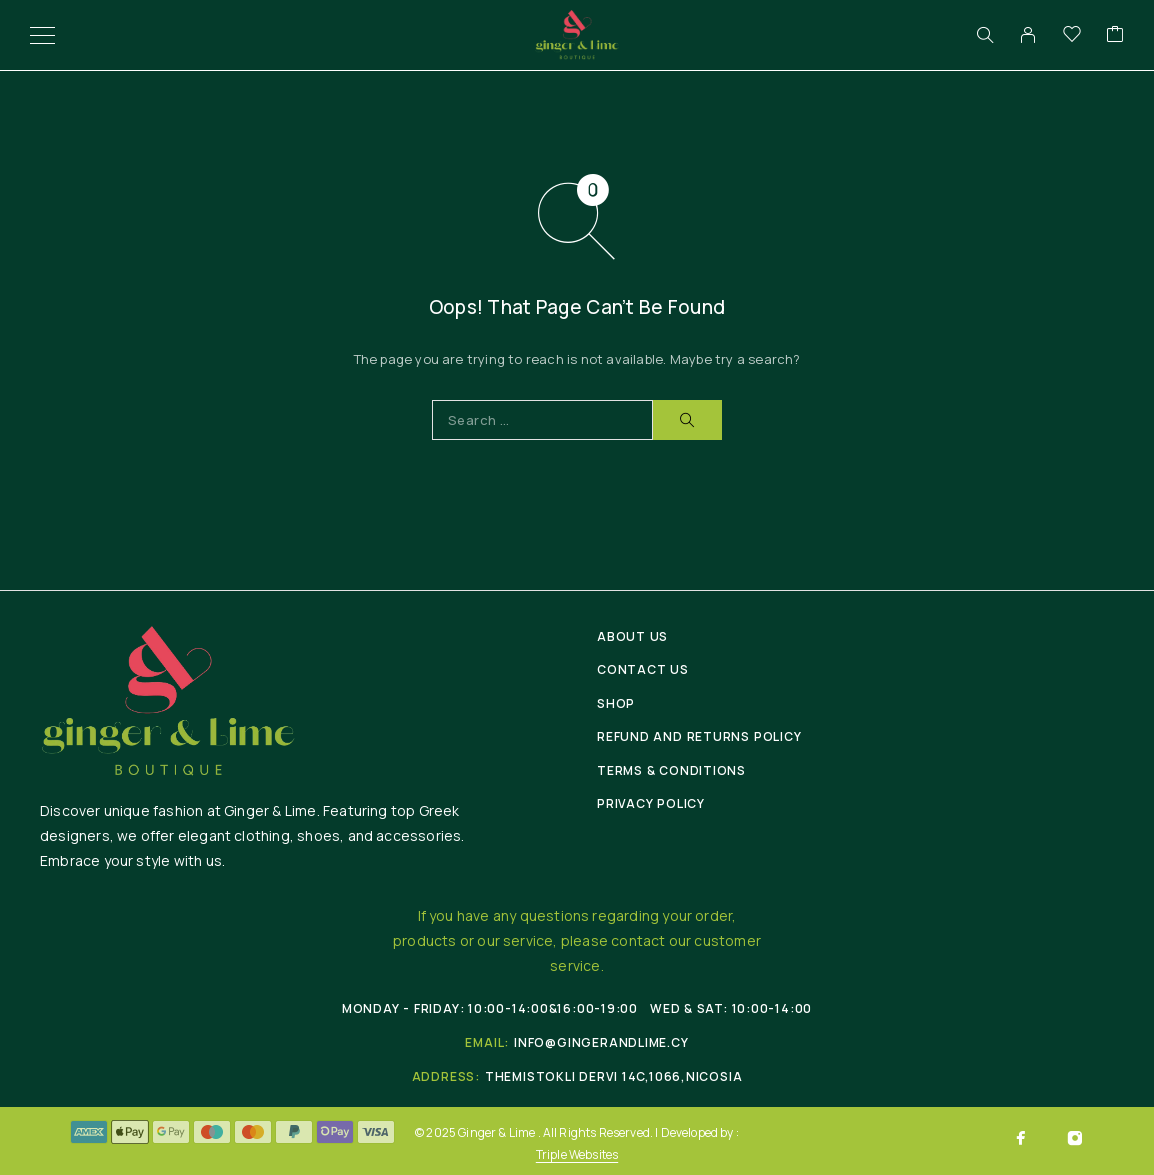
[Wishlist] (1072, 35)
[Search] (985, 35)
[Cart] (1115, 35)
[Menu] (42, 35)
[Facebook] (1021, 1138)
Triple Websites (577, 1154)
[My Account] (1028, 35)
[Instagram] (1075, 1138)
